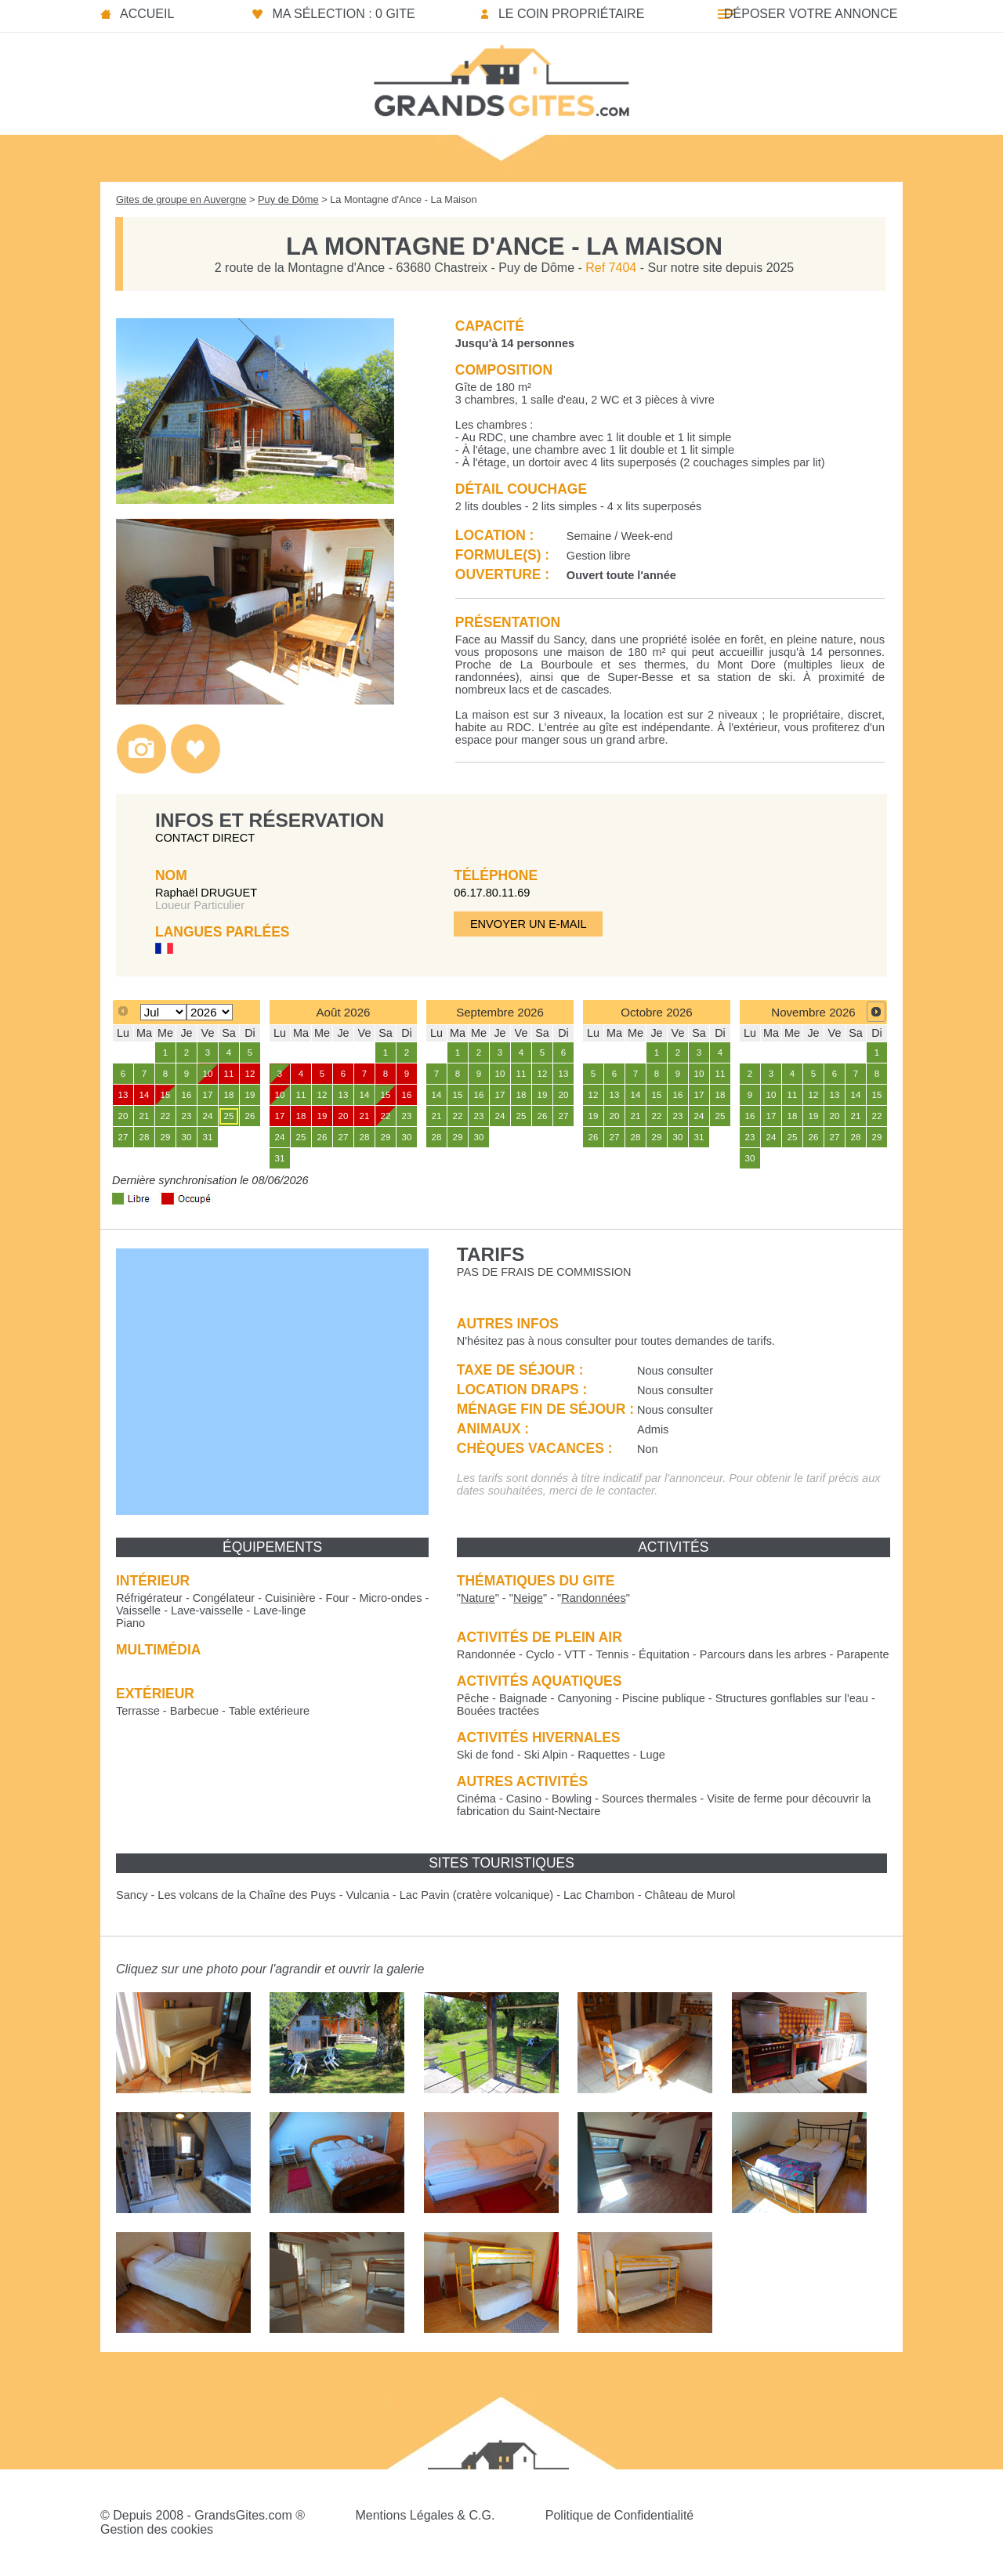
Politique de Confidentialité (619, 2515)
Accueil (147, 13)
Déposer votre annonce (810, 13)
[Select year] (209, 1012)
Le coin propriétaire (571, 13)
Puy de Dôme (288, 199)
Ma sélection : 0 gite (343, 13)
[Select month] (163, 1012)
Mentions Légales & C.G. (424, 2515)
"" (478, 1598)
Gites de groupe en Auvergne (181, 199)
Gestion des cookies (156, 2529)
